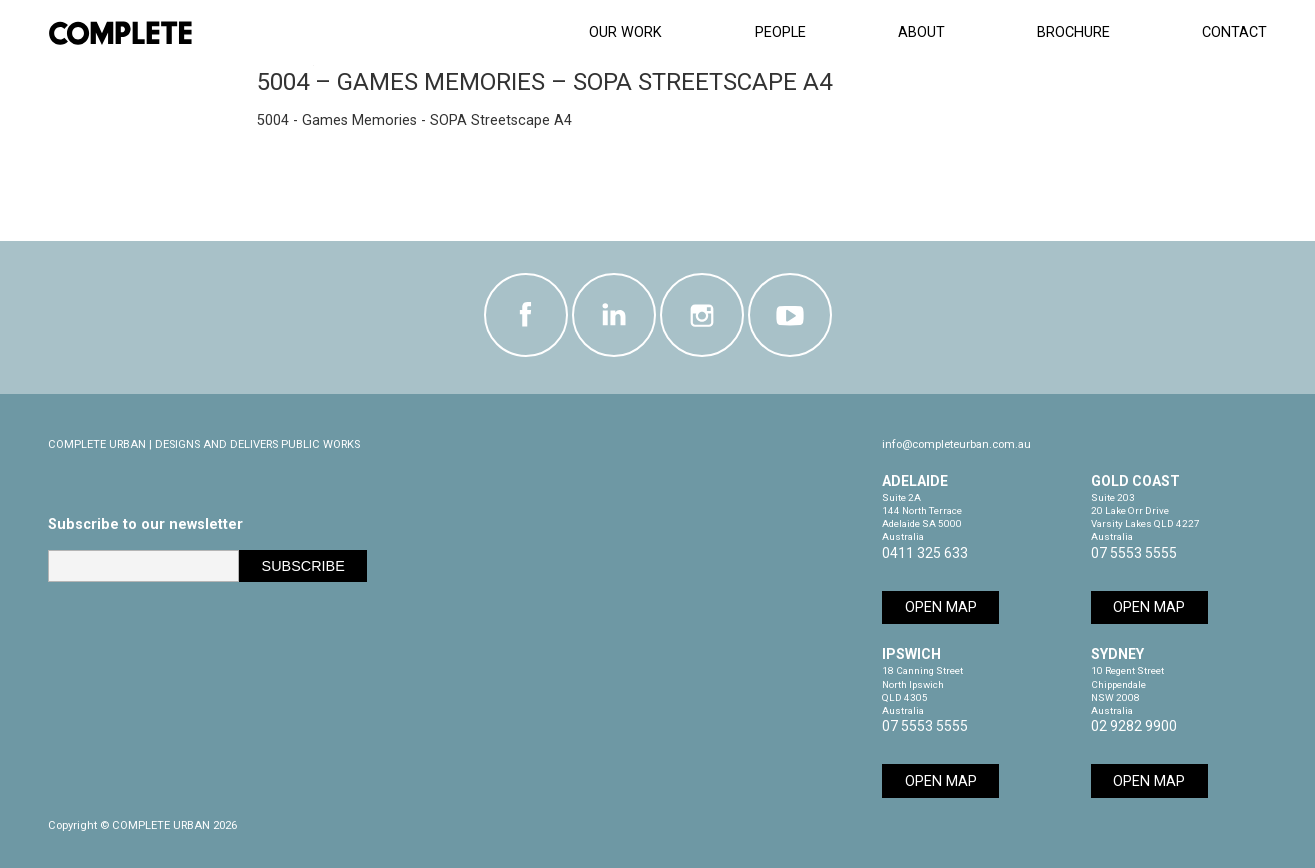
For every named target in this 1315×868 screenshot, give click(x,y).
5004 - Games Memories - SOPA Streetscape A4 (414, 120)
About (921, 32)
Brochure (1073, 32)
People (780, 32)
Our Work (625, 32)
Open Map (941, 607)
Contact (1234, 32)
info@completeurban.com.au (956, 444)
